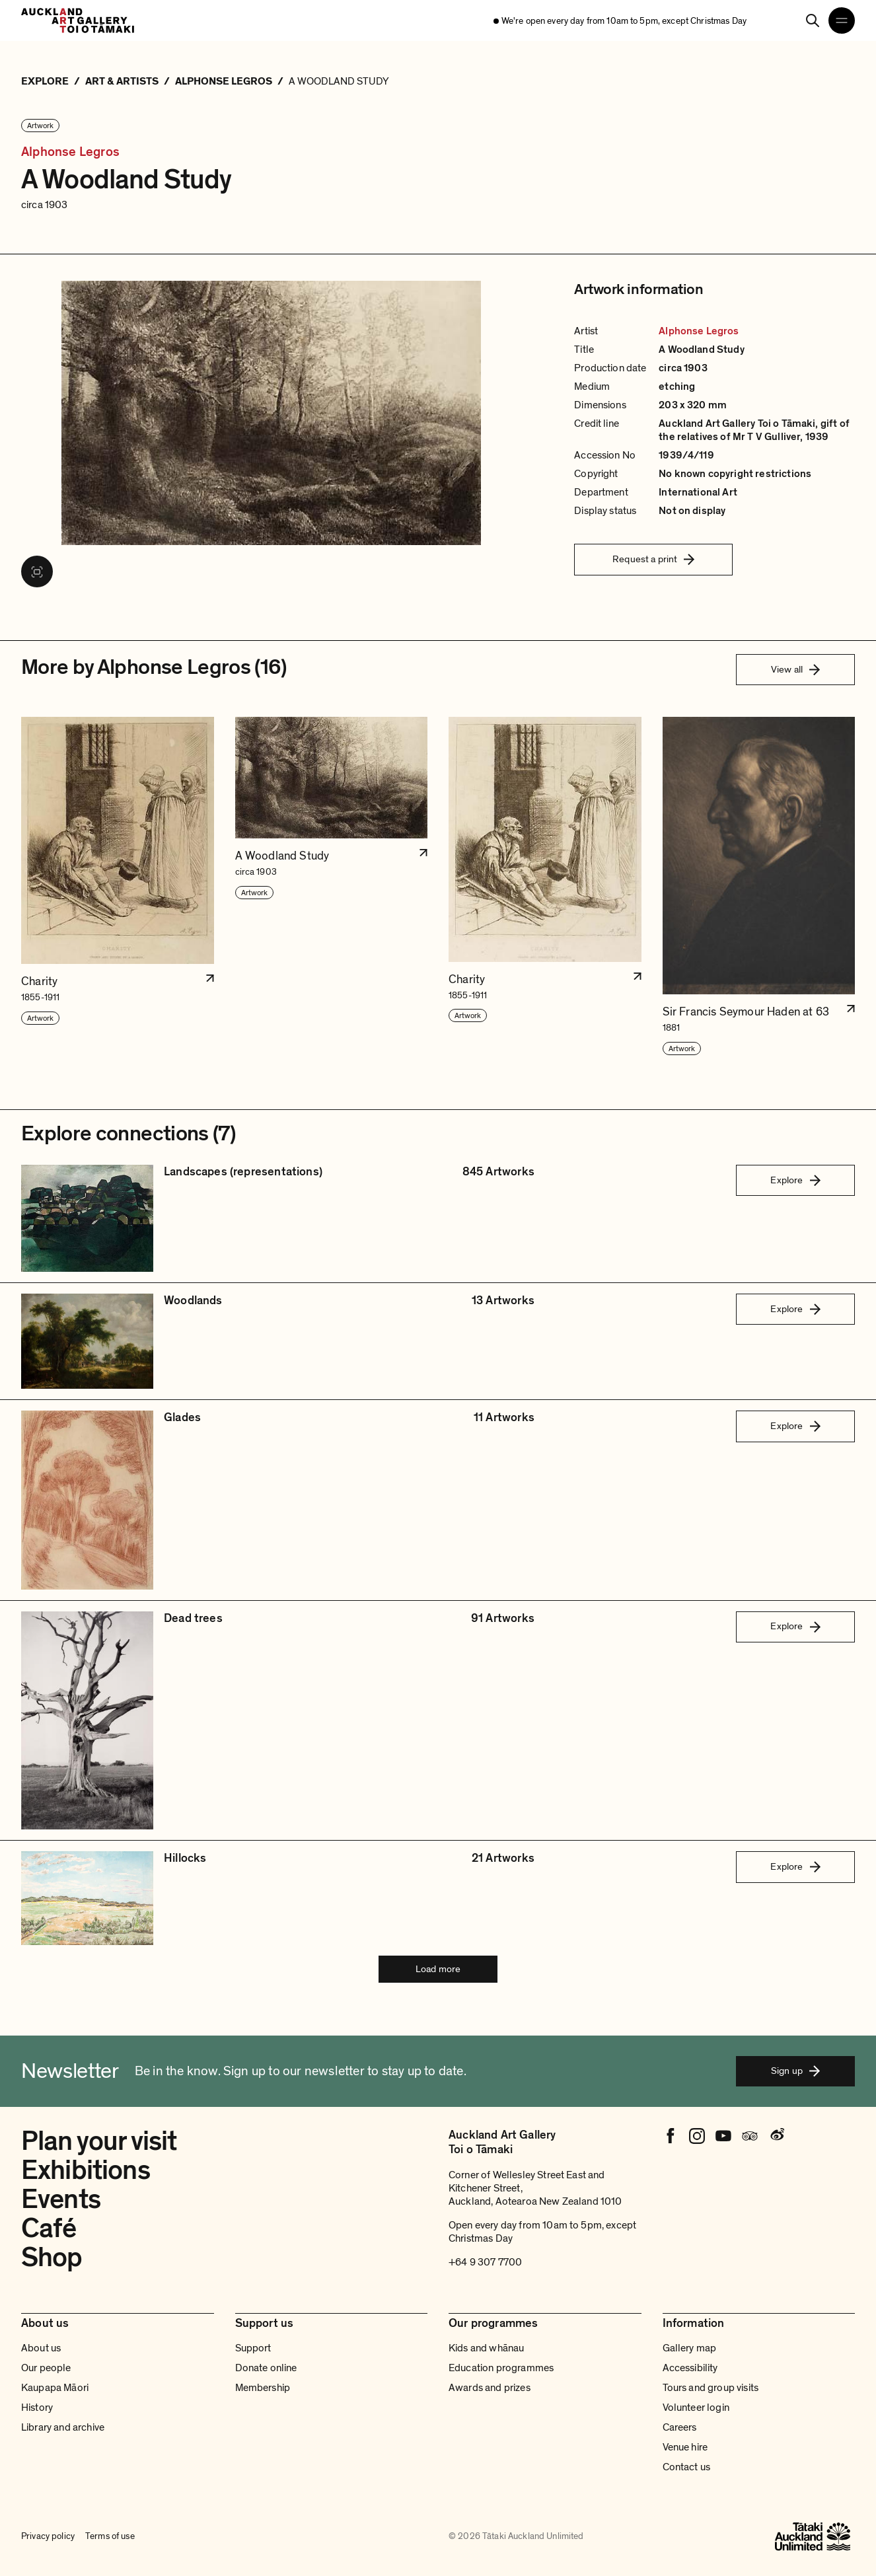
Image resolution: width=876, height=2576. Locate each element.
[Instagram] (697, 2136)
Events (60, 2199)
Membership (263, 2387)
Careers (680, 2427)
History (37, 2407)
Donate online (266, 2368)
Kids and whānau (486, 2348)
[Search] (812, 20)
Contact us (687, 2467)
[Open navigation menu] (841, 20)
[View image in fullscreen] (37, 571)
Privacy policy (48, 2536)
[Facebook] (670, 2136)
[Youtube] (723, 2136)
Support (253, 2348)
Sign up (795, 2070)
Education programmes (501, 2368)
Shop (52, 2257)
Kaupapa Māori (55, 2387)
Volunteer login (696, 2407)
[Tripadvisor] (750, 2136)
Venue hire (685, 2447)
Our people (46, 2368)
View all (795, 669)
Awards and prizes (489, 2387)
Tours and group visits (711, 2387)
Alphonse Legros (70, 152)
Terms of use (110, 2536)
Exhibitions (85, 2170)
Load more (438, 1968)
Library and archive (62, 2427)
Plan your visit (98, 2141)
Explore (795, 1180)
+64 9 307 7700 (485, 2262)
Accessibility (690, 2368)
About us (41, 2348)
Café (49, 2228)
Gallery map (690, 2348)
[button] (117, 886)
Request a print (653, 559)
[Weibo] (776, 2136)
